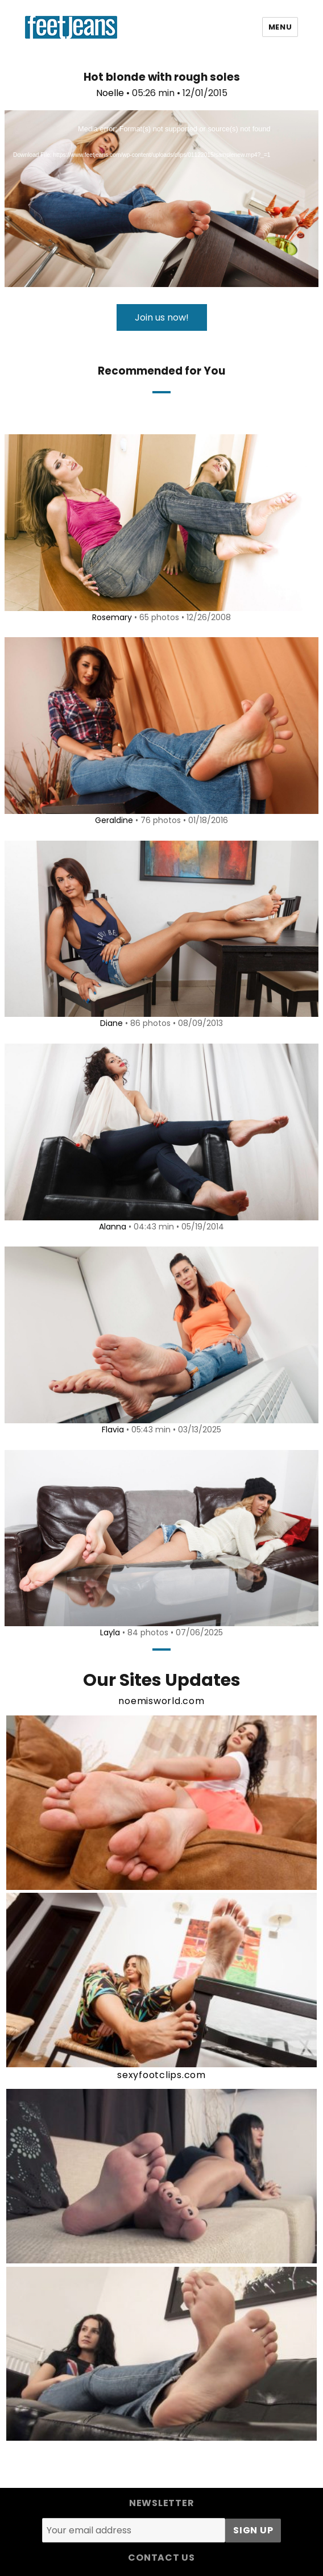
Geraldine (114, 820)
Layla (110, 1632)
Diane (111, 1023)
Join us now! (162, 317)
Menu (280, 27)
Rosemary (112, 617)
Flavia (113, 1429)
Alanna (112, 1226)
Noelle (110, 92)
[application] (161, 198)
